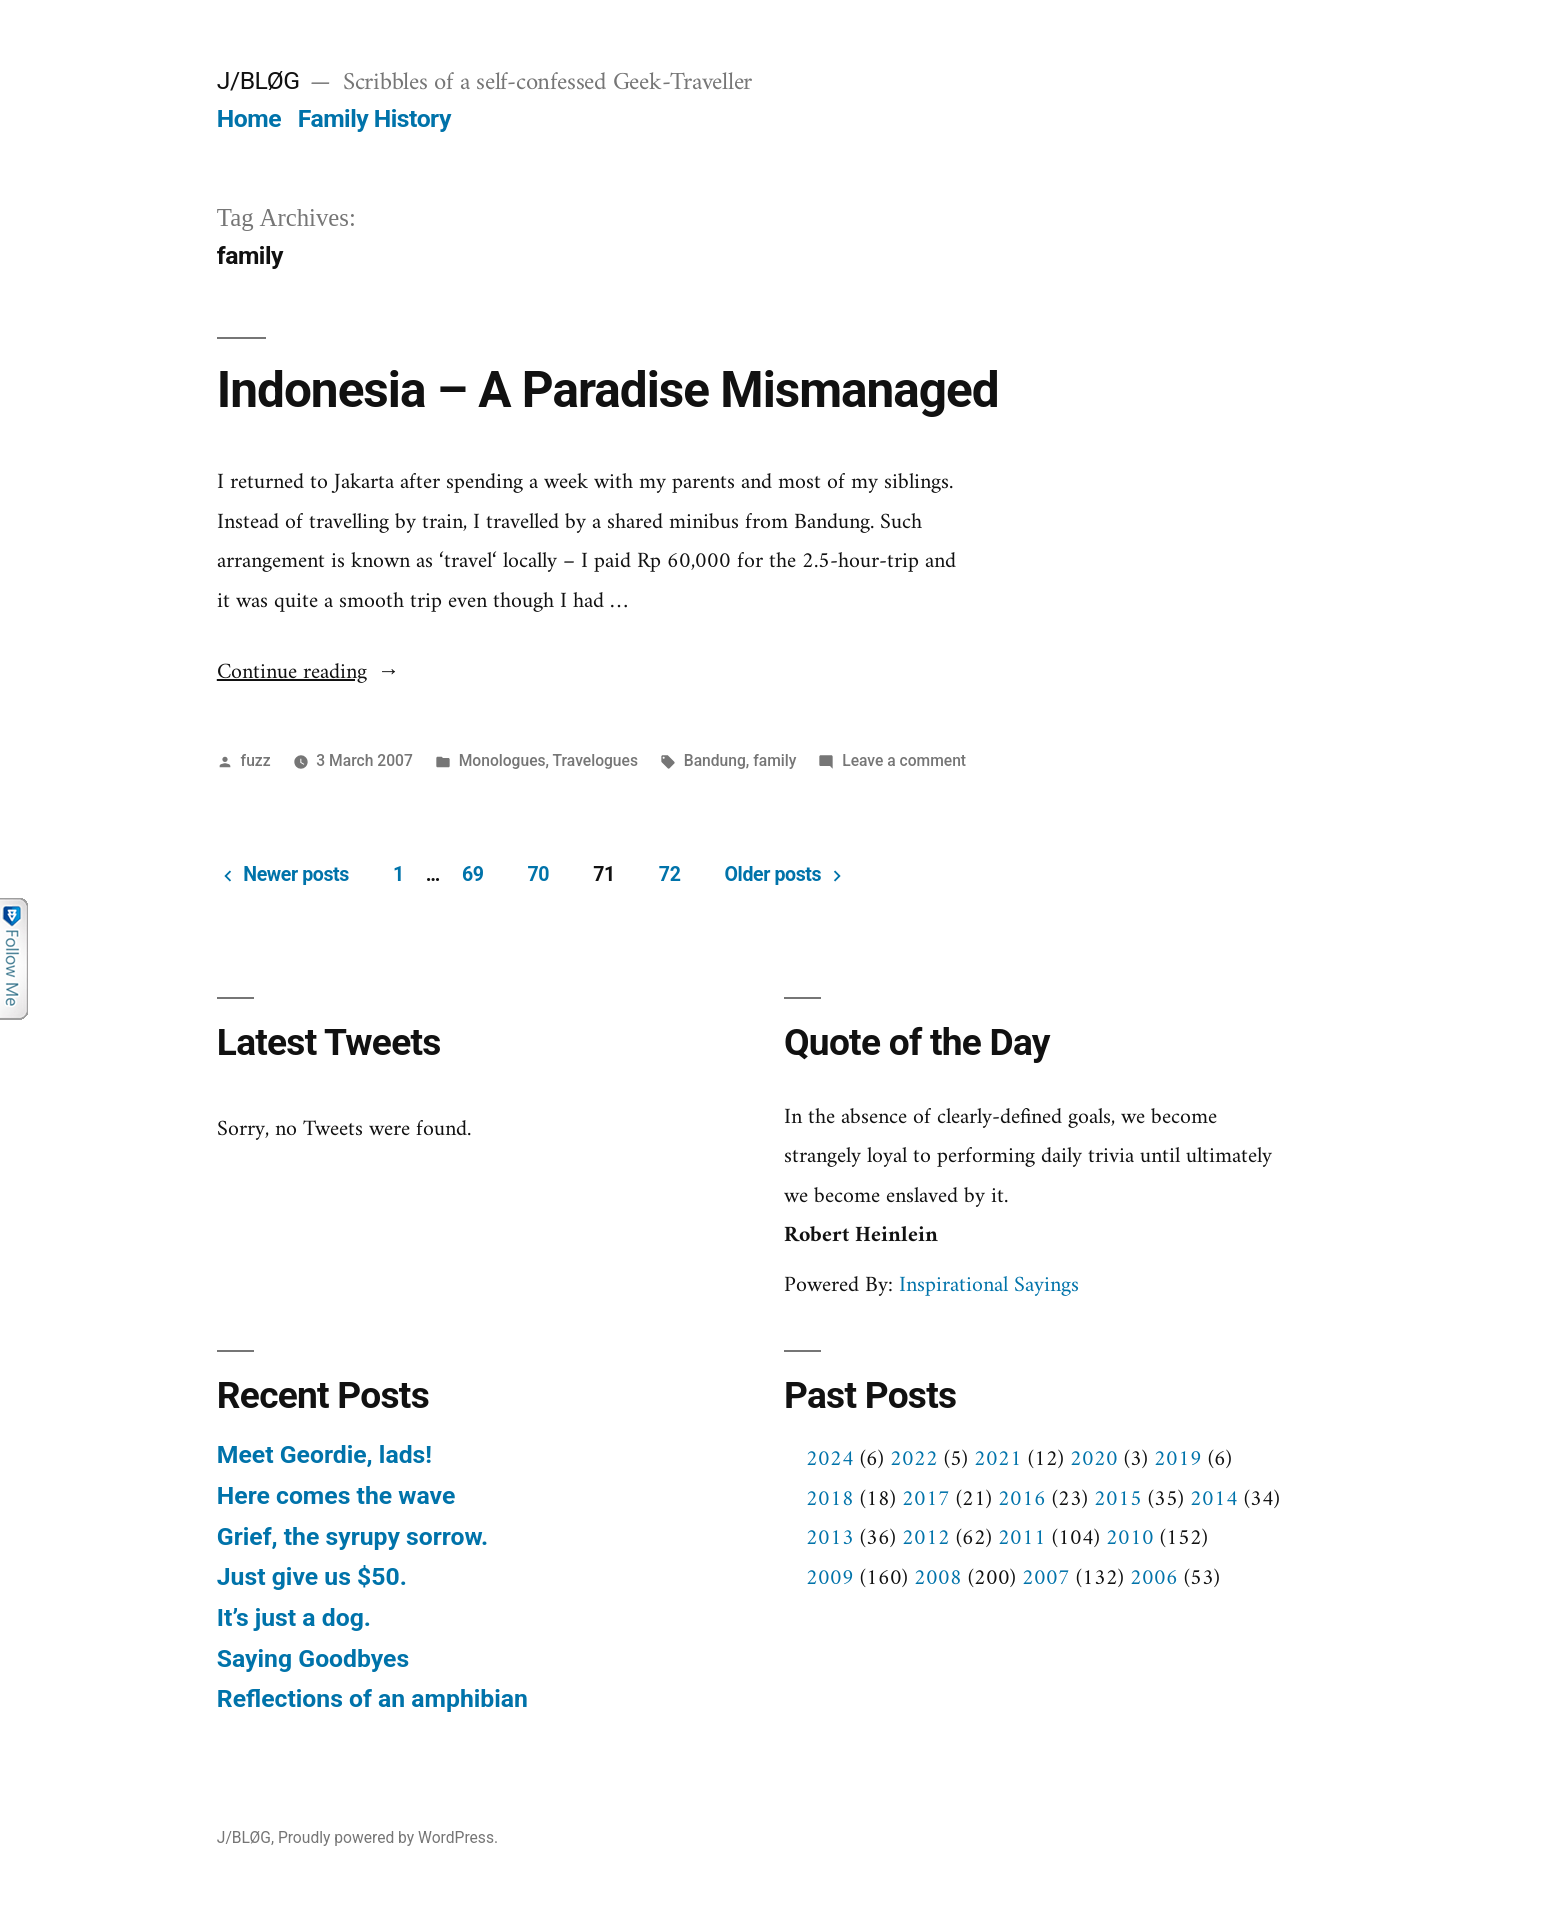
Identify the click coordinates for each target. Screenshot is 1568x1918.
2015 (1118, 1499)
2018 (830, 1499)
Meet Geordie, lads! (324, 1454)
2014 (1214, 1499)
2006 (1154, 1578)
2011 (1022, 1538)
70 (539, 874)
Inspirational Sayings (989, 1285)
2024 (830, 1459)
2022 (914, 1459)
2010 (1130, 1538)
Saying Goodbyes (313, 1658)
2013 (830, 1538)
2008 (938, 1578)
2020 (1094, 1459)
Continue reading (308, 672)
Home (249, 118)
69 (473, 874)
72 (670, 874)
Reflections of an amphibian (372, 1698)
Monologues (502, 760)
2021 (998, 1459)
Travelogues (595, 760)
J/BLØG (258, 80)
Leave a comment (904, 760)
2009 (830, 1578)
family (774, 760)
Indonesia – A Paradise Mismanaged (608, 390)
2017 (926, 1499)
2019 (1178, 1459)
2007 (1046, 1578)
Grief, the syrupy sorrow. (352, 1536)
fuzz (256, 760)
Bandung (715, 760)
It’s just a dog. (294, 1617)
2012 (926, 1538)
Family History (374, 118)
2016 (1022, 1499)
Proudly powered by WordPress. (388, 1837)
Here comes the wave (336, 1495)
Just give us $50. (312, 1576)
